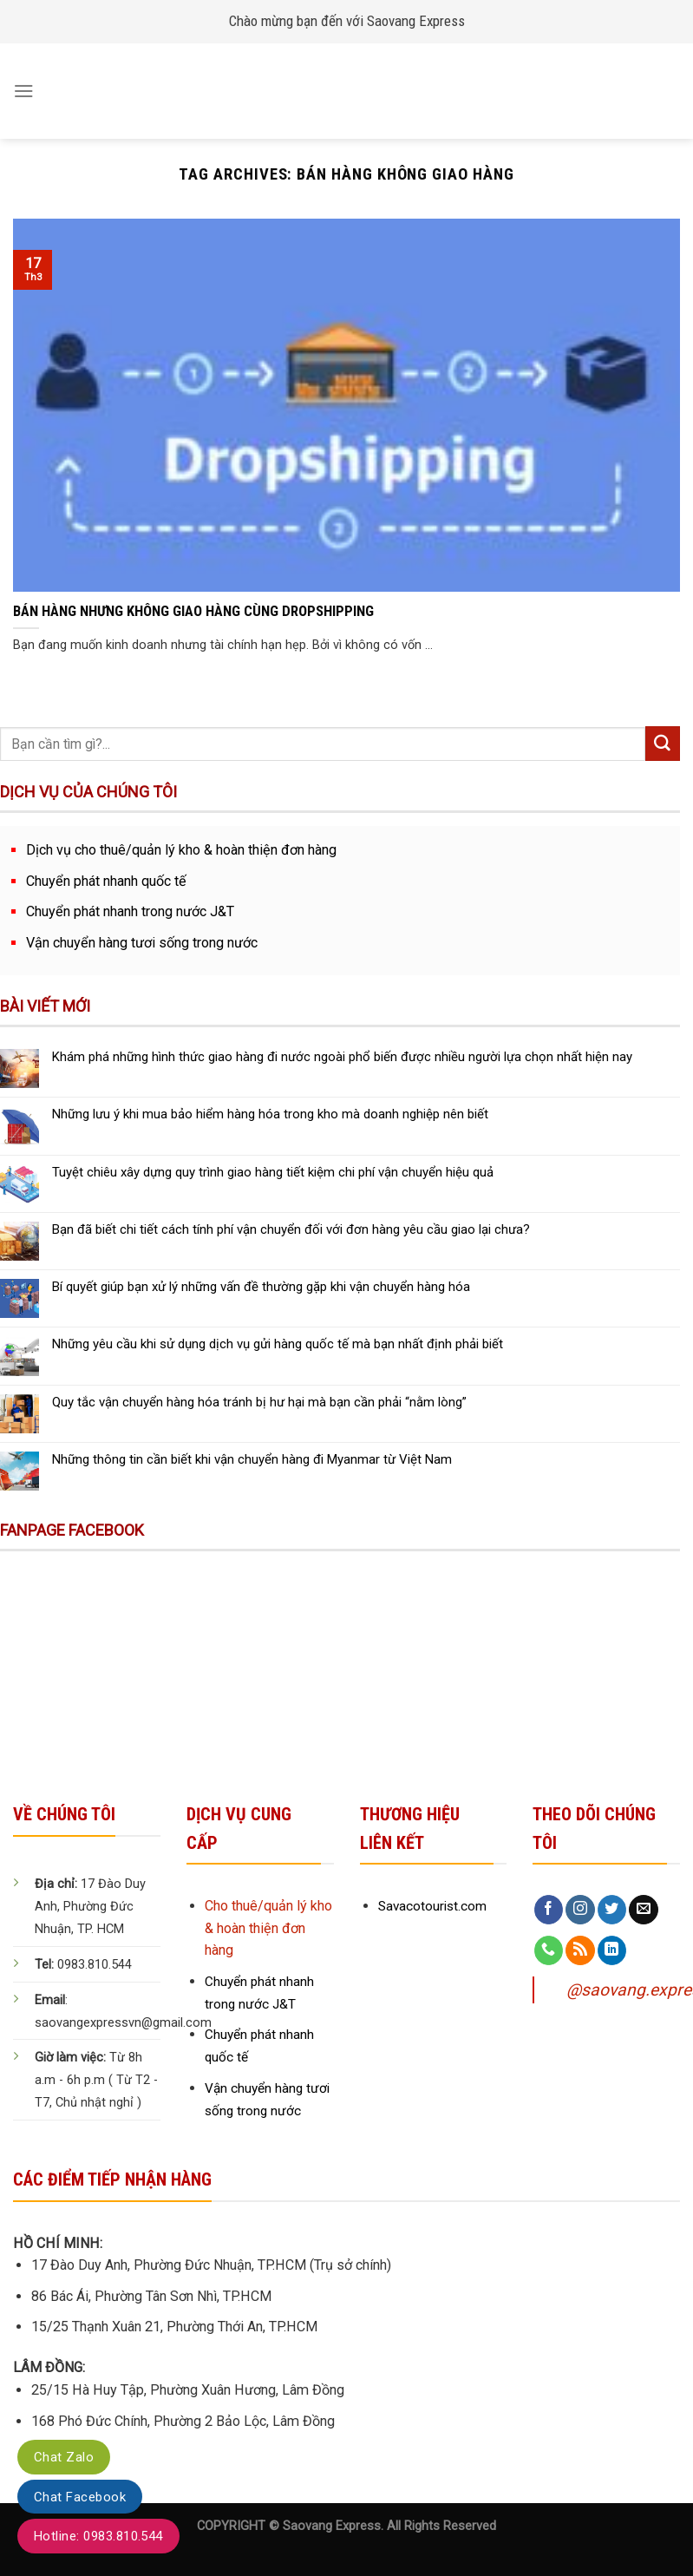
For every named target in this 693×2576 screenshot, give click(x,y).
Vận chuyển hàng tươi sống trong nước (142, 942)
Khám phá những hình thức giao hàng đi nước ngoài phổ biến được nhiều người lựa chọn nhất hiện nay (342, 1057)
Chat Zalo (64, 2457)
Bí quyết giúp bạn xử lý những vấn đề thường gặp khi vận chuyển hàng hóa (261, 1287)
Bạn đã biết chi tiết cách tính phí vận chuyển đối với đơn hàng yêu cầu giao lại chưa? (291, 1229)
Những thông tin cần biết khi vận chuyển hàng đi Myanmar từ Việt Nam (252, 1459)
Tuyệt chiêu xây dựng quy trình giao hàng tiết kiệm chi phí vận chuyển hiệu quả (273, 1172)
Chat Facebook (80, 2497)
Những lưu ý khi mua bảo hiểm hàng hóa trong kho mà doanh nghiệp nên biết (270, 1114)
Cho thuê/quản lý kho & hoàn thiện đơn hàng (268, 1928)
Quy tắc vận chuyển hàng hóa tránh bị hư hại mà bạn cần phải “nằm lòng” (259, 1402)
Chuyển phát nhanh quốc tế (106, 881)
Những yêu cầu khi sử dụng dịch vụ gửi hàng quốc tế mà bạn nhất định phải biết (277, 1344)
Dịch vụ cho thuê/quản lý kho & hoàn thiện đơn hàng (181, 850)
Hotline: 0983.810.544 (98, 2536)
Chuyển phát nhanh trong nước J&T (130, 911)
